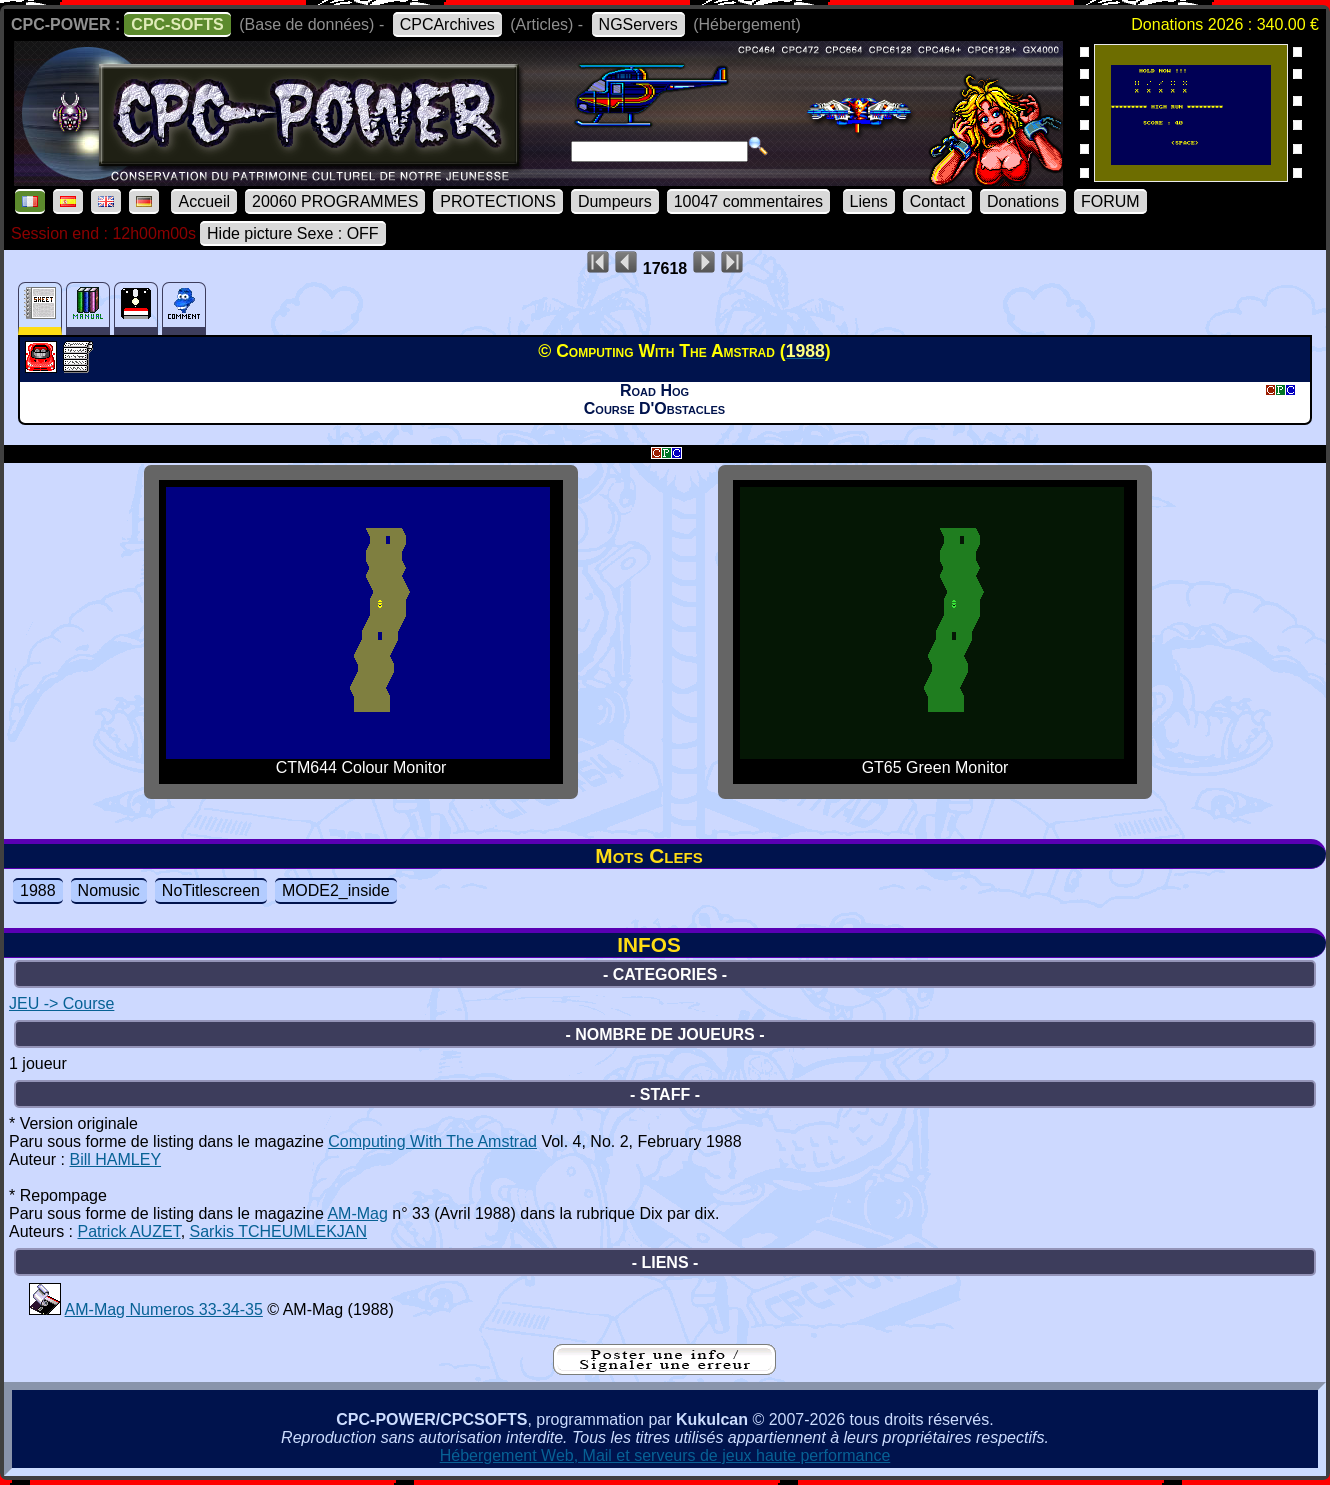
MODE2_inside (336, 890)
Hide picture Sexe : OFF (293, 233)
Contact (937, 201)
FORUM (1110, 201)
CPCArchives (447, 24)
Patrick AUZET (128, 1231)
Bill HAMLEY (115, 1159)
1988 (38, 890)
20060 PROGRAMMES (335, 201)
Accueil (204, 201)
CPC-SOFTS (177, 24)
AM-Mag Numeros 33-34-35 (164, 1309)
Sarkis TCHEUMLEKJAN (279, 1231)
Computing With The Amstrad (432, 1141)
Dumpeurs (615, 201)
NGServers (638, 24)
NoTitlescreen (211, 890)
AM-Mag (357, 1213)
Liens (869, 201)
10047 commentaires (748, 201)
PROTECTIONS (498, 201)
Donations (1023, 201)
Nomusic (109, 890)
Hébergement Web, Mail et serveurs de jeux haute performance (665, 1455)
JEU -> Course (61, 1003)
